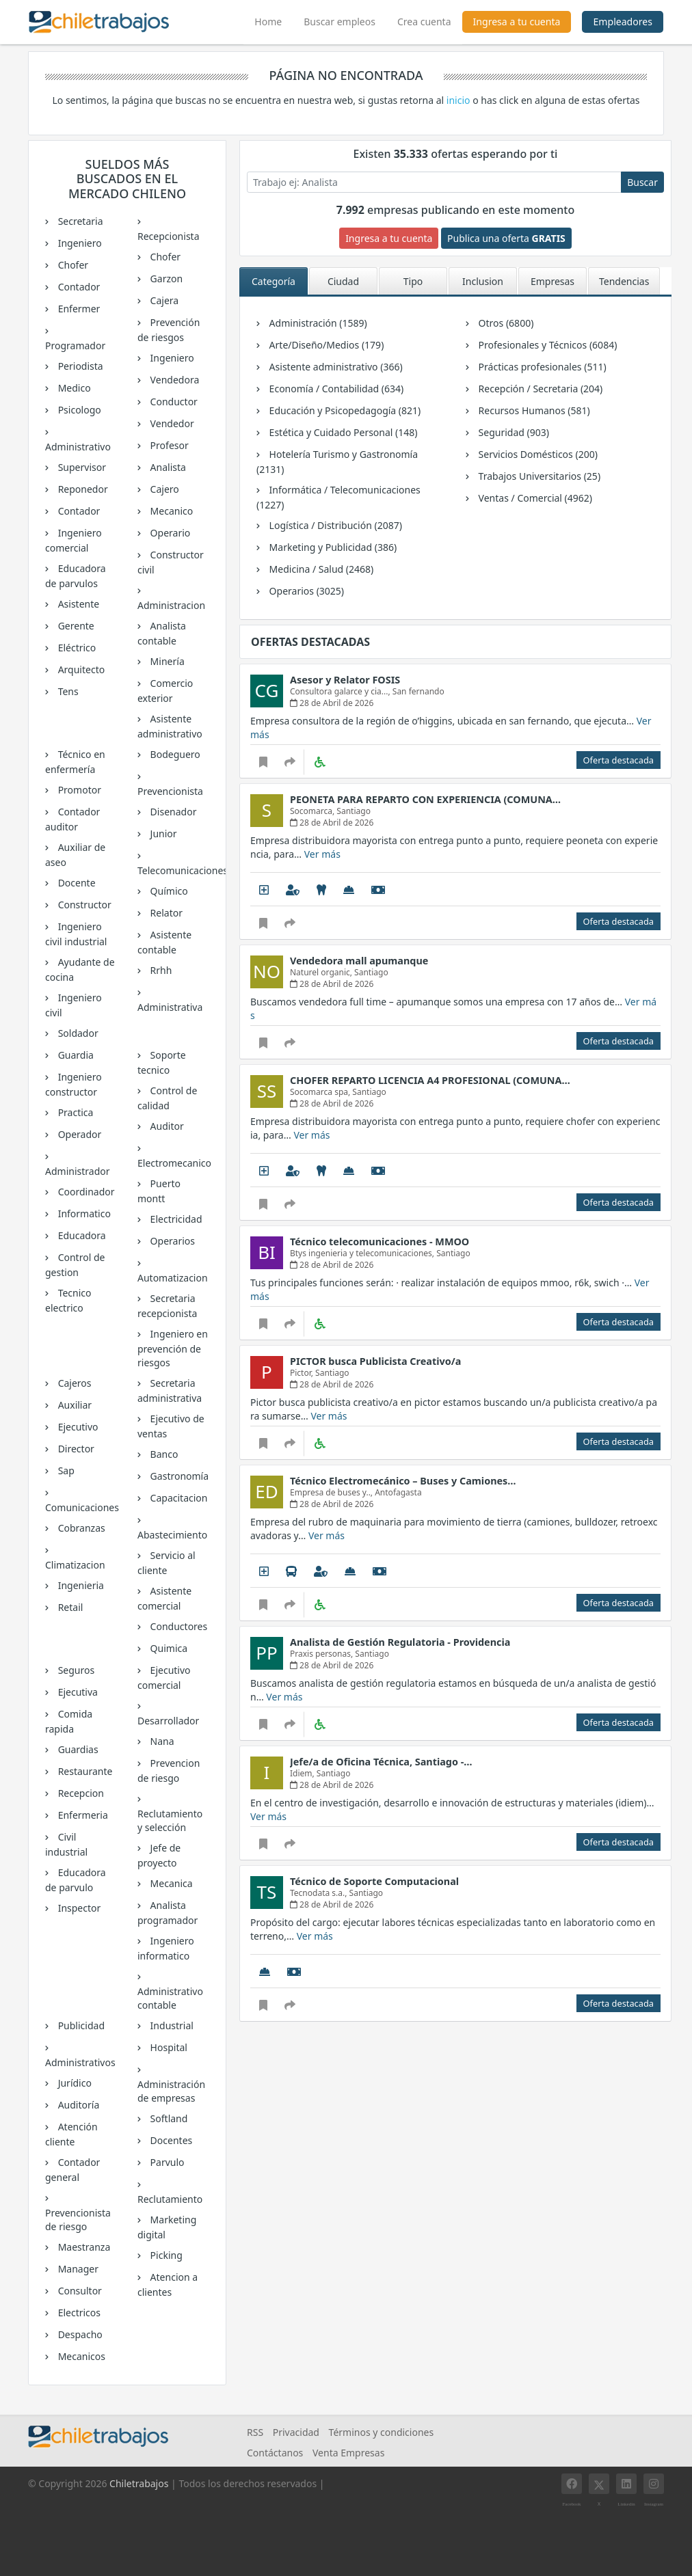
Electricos (78, 2312)
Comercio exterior (165, 691)
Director (74, 1448)
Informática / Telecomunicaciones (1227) (338, 497)
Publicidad (80, 2025)
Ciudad (343, 281)
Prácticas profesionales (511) (541, 366)
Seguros (74, 1670)
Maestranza (82, 2246)
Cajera (163, 300)
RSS (255, 2432)
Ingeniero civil (73, 1005)
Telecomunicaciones (173, 870)
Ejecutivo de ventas (170, 1426)
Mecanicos (80, 2356)
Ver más (322, 854)
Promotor (78, 789)
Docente (75, 882)
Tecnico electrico (68, 1300)
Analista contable (161, 633)
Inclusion (482, 281)
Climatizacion (75, 1564)
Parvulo (166, 2162)
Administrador (77, 1171)
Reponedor (81, 489)
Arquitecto (80, 669)
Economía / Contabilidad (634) (335, 388)
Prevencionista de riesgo (78, 2219)
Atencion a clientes (167, 2284)
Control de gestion (75, 1265)
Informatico (83, 1213)
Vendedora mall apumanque (359, 960)
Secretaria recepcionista (167, 1306)
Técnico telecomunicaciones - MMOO (379, 1241)
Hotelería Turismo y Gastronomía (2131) (337, 462)
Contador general (72, 2170)
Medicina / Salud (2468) (320, 568)
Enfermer (77, 308)
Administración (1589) (317, 322)
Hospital (167, 2047)
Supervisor (80, 467)
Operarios (171, 1240)
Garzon (165, 278)
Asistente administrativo (169, 726)
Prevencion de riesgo (168, 1771)
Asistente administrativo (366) (335, 366)
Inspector (78, 1907)
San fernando (418, 691)
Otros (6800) (504, 322)
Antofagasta (398, 1492)
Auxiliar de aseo (75, 855)
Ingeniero (78, 242)
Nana (161, 1741)
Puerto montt (159, 1191)
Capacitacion (178, 1497)
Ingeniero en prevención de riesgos (172, 1348)
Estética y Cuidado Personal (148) (342, 432)
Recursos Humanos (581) (533, 410)
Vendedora (173, 379)
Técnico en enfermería (75, 762)
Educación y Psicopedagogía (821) (344, 410)
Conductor (173, 401)
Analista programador (167, 1913)
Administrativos (80, 2062)
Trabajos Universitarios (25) (538, 476)
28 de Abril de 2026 (331, 703)
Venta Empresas (348, 2452)
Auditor (166, 1126)
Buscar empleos (339, 21)
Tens (67, 691)
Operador (78, 1134)
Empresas (552, 281)
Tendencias (624, 281)
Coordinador (85, 1191)
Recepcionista (168, 236)
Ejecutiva (76, 1691)
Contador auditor (72, 819)
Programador (75, 345)
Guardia (74, 1054)
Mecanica (170, 1883)
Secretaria (79, 221)
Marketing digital (166, 2227)
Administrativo (78, 446)
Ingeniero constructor (73, 1084)
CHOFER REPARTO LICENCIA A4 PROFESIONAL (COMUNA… (430, 1080)
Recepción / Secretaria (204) (539, 388)
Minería (166, 661)
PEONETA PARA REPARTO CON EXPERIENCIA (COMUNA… (425, 799)
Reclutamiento (169, 2199)
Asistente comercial (164, 1598)
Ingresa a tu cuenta (517, 21)
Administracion (171, 605)
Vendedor (171, 423)
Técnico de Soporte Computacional (374, 1881)
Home (273, 20)
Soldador (76, 1033)
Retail (69, 1607)
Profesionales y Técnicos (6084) (546, 344)
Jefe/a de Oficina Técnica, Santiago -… (381, 1761)
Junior (162, 833)
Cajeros (73, 1383)
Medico (73, 387)
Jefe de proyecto (159, 1855)
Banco (163, 1454)
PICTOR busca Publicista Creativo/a (375, 1361)
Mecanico (170, 510)
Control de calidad (167, 1098)
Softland (167, 2118)
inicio (458, 100)
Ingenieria (79, 1585)
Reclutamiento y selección (169, 1820)
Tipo (413, 281)
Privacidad (296, 2432)
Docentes (170, 2140)
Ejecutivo (76, 1426)
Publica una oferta (506, 238)
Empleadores (622, 21)
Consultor (78, 2290)
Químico (168, 890)
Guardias (76, 1749)
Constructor (83, 904)
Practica (74, 1112)
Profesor (168, 445)
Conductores (177, 1626)
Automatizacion (172, 1277)
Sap (65, 1470)
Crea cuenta (424, 21)
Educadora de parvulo (75, 1880)
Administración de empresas (171, 2091)
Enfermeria (81, 1814)
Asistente (77, 603)
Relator (165, 912)
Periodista (79, 366)
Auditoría (77, 2104)
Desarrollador (168, 1720)
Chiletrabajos (138, 2483)
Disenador (172, 811)
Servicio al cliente (166, 1563)
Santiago (353, 811)
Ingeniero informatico (165, 1948)
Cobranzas (80, 1527)
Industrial (171, 2025)
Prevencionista (170, 791)
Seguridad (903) (512, 432)
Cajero (163, 489)
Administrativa (169, 1007)
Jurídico (73, 2082)
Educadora (80, 1235)
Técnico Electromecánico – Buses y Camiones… (403, 1480)
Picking (165, 2255)
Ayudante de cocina (80, 969)
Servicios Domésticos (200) (537, 454)
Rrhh (160, 970)
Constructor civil (170, 562)
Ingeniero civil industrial (76, 934)
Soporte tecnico (161, 1062)
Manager (76, 2268)
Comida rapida (68, 1721)
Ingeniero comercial (73, 540)
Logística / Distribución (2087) (334, 525)
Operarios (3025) (305, 590)
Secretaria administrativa (169, 1391)
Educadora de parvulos (75, 576)
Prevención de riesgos (168, 330)
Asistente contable (164, 942)
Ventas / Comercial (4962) (534, 497)
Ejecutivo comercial (164, 1678)
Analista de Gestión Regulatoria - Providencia (400, 1642)
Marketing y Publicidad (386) (332, 547)
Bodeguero (174, 754)
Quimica (167, 1648)
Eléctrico (75, 647)
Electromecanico (173, 1162)
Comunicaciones (81, 1507)
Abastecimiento (172, 1534)
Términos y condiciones (381, 2432)
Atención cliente (71, 2134)
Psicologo (78, 409)
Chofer (71, 264)
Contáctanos (275, 2452)
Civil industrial (66, 1844)
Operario (169, 532)
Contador (77, 286)
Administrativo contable (170, 1998)
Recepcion (79, 1793)
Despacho (79, 2334)
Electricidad (175, 1218)
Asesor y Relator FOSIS (345, 679)
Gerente (74, 625)
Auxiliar (73, 1404)
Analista (167, 467)
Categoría (273, 281)
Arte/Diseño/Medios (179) (325, 344)
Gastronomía (178, 1475)
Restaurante (83, 1771)
